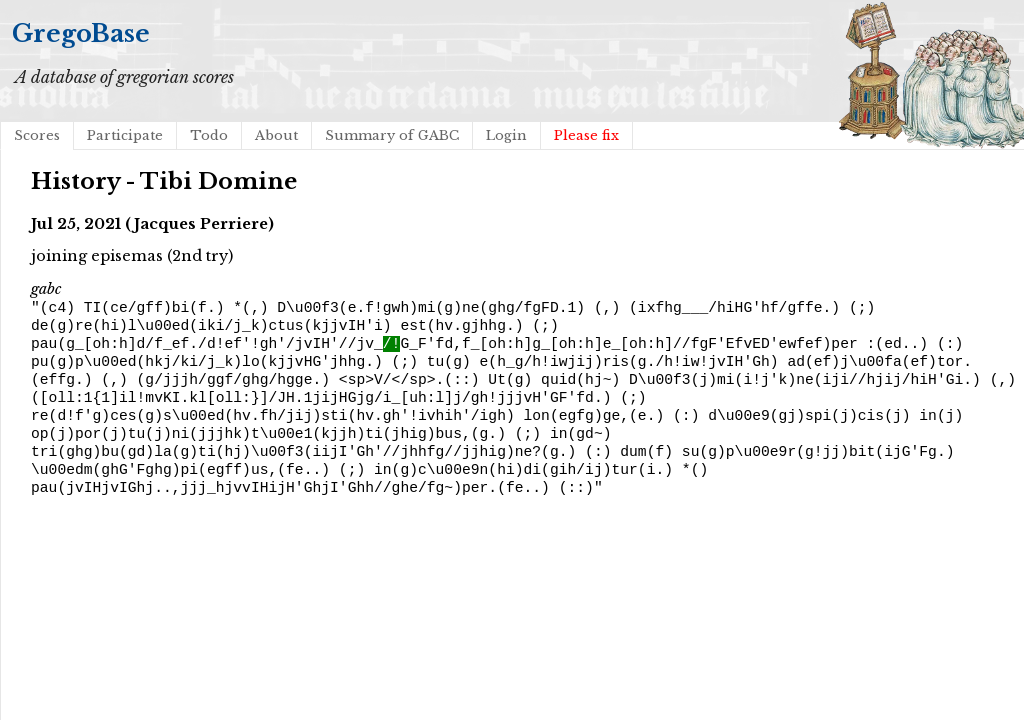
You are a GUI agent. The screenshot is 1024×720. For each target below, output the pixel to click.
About (276, 135)
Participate (125, 135)
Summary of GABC (392, 135)
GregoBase (81, 33)
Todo (209, 135)
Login (506, 135)
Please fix (586, 135)
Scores (37, 135)
